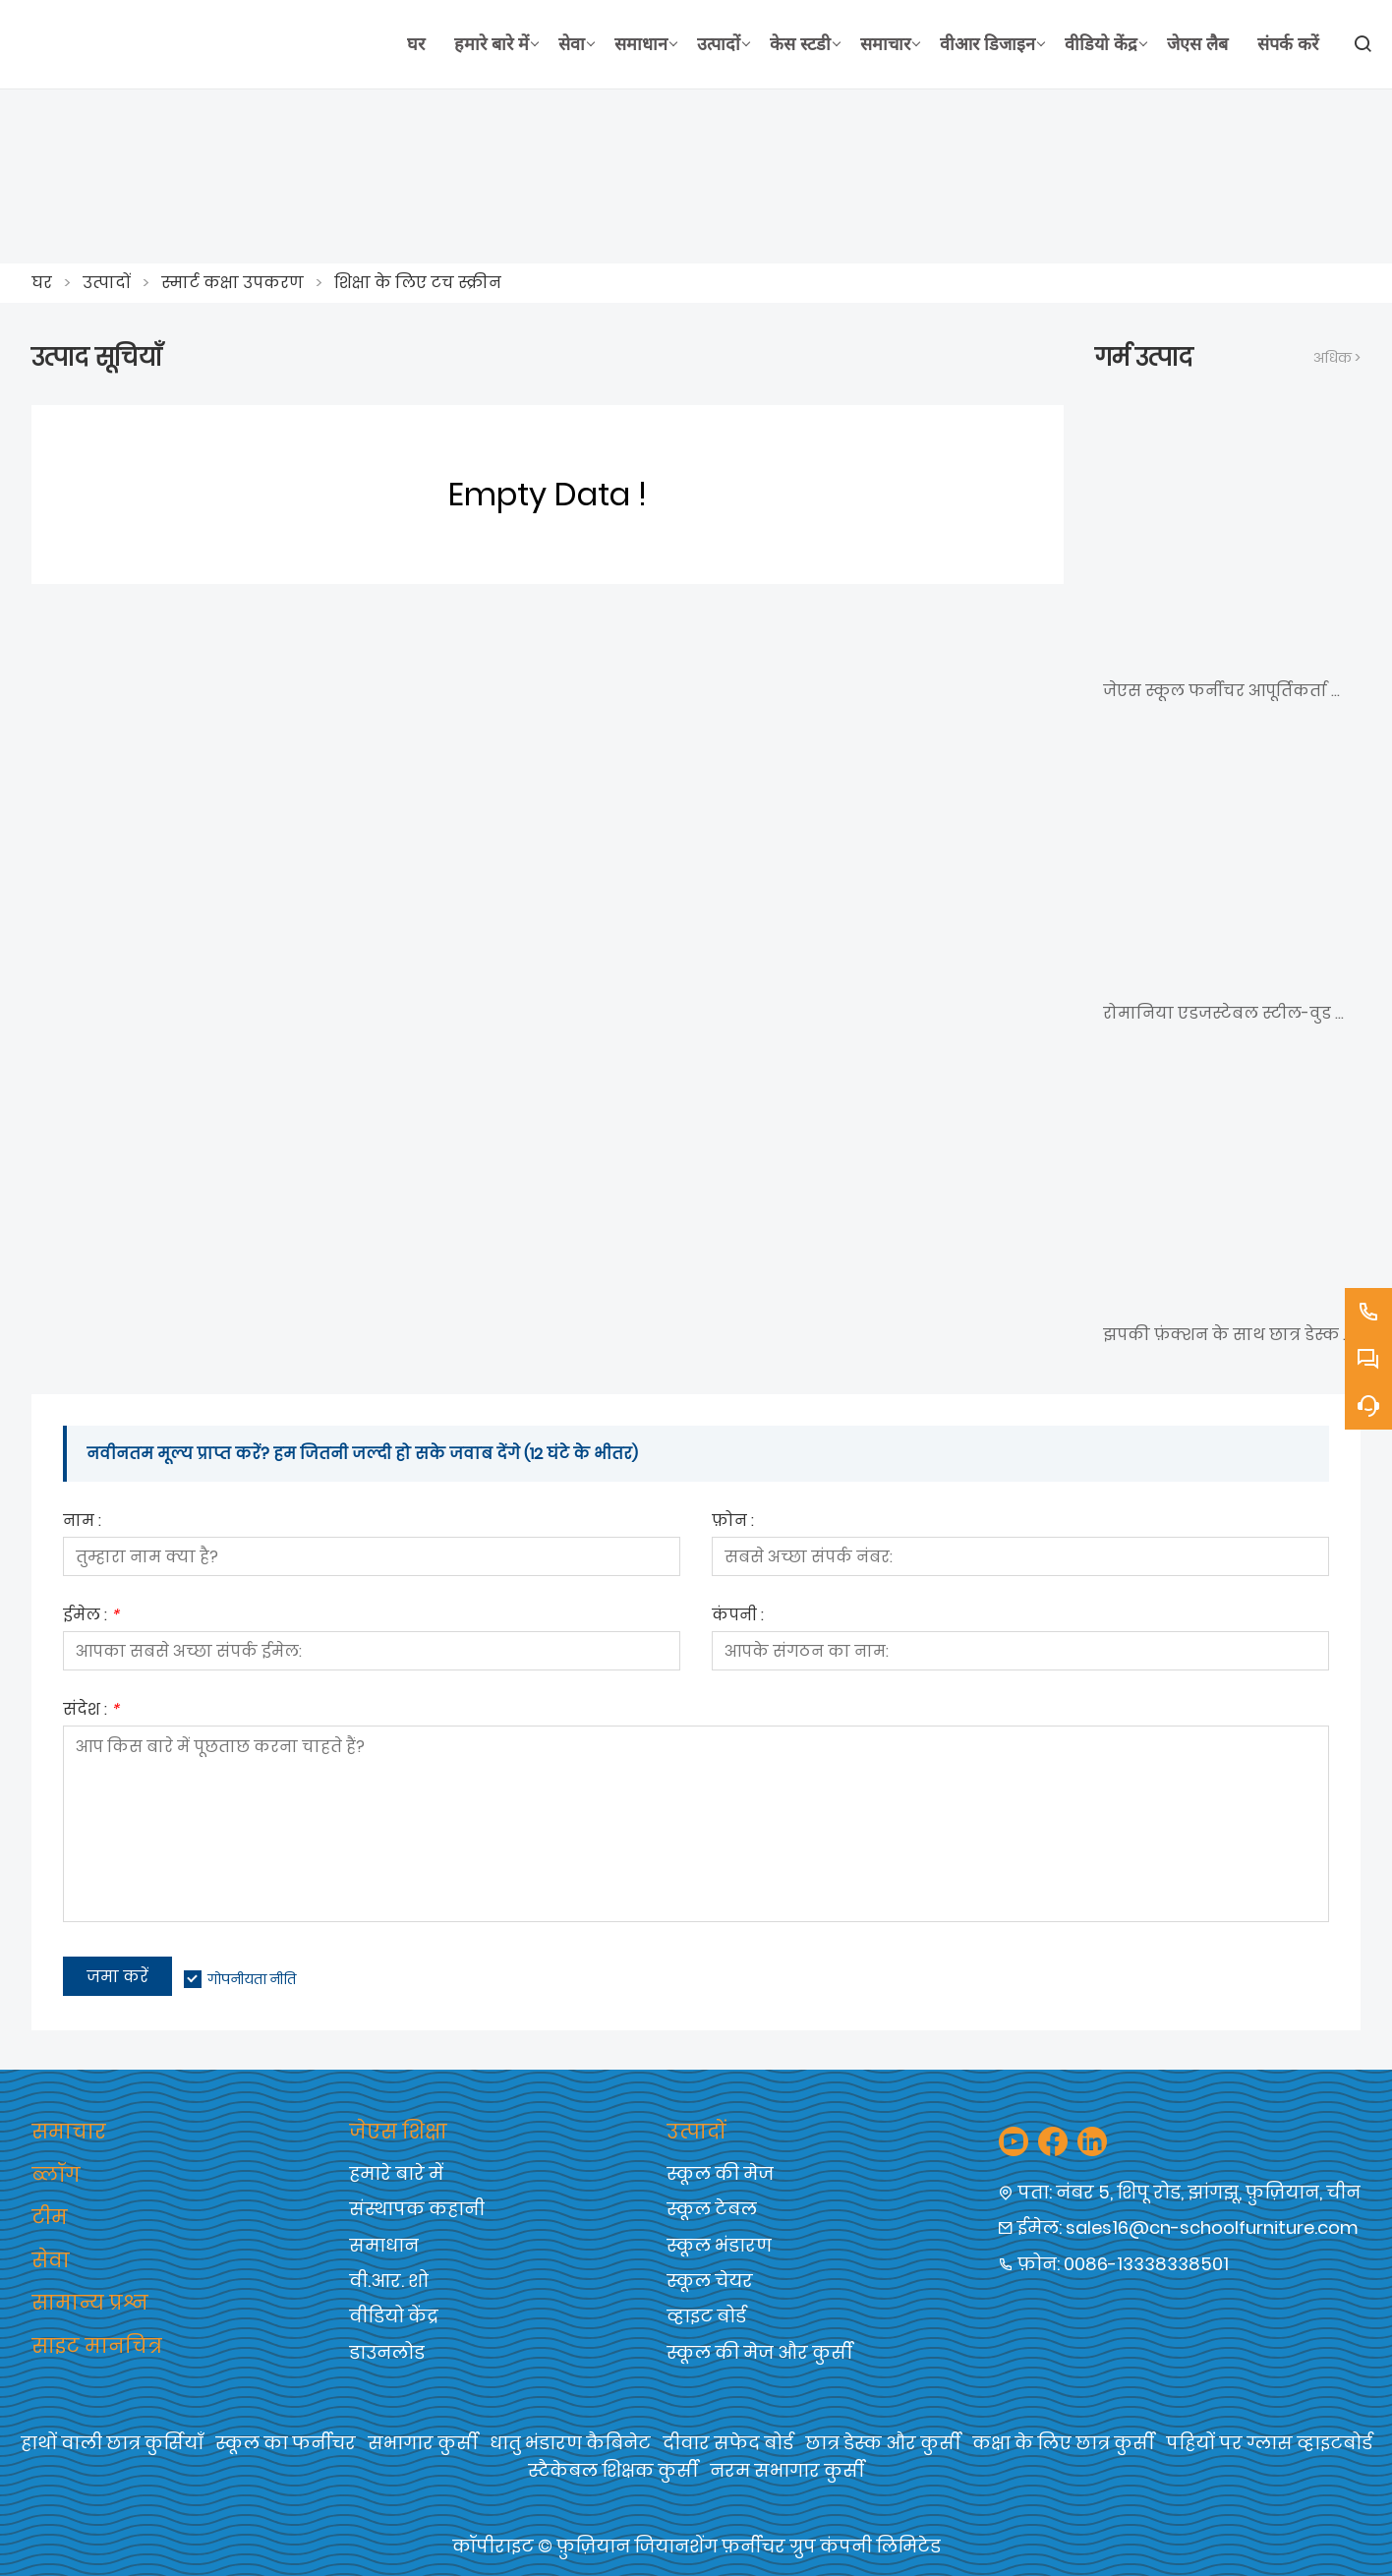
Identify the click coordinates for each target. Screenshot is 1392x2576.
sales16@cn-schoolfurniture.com (1212, 2227)
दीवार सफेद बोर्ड (728, 2442)
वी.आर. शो (389, 2280)
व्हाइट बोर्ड (706, 2316)
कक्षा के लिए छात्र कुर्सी (1063, 2442)
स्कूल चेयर (710, 2280)
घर (41, 282)
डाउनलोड (387, 2352)
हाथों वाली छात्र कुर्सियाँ (112, 2442)
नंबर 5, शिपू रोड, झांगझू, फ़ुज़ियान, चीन (1208, 2192)
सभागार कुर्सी (423, 2442)
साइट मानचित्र (96, 2346)
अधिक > (1337, 358)
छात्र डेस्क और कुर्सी (882, 2442)
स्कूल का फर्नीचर (285, 2442)
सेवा (50, 2260)
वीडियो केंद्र (393, 2316)
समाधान (384, 2245)
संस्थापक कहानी (417, 2208)
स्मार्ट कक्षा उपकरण (232, 282)
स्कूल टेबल (712, 2208)
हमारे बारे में (396, 2173)
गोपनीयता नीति (251, 1979)
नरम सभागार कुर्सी (787, 2470)
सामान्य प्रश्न (89, 2302)
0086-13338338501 (1146, 2264)
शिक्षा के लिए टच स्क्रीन (417, 282)
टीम (49, 2217)
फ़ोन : (733, 1522)
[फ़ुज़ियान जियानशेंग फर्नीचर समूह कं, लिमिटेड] (211, 44)
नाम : (82, 1522)
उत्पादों (107, 282)
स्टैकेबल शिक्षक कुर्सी (613, 2470)
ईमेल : (91, 1617)
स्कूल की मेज (720, 2173)
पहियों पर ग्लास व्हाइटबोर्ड (1269, 2442)
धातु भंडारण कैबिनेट (570, 2442)
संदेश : (91, 1711)
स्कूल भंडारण (719, 2245)
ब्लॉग (56, 2175)
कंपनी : (738, 1617)
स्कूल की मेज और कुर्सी (759, 2352)
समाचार (68, 2131)
